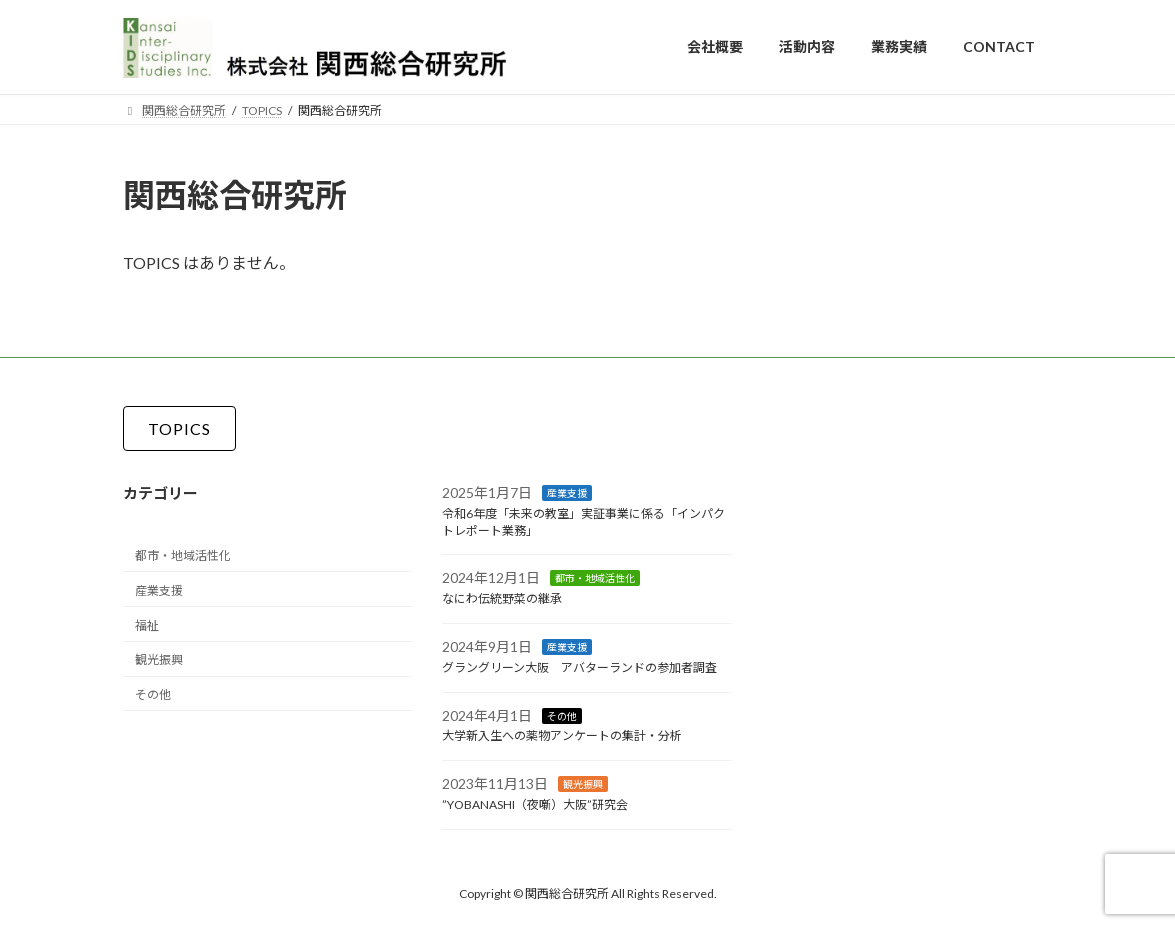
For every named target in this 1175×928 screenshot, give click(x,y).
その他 (153, 694)
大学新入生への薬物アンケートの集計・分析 (562, 735)
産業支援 (159, 589)
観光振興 (159, 659)
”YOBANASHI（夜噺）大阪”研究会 (535, 804)
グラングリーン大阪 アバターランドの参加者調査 (579, 666)
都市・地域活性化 (183, 555)
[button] (179, 428)
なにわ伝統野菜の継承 (502, 598)
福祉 (147, 624)
